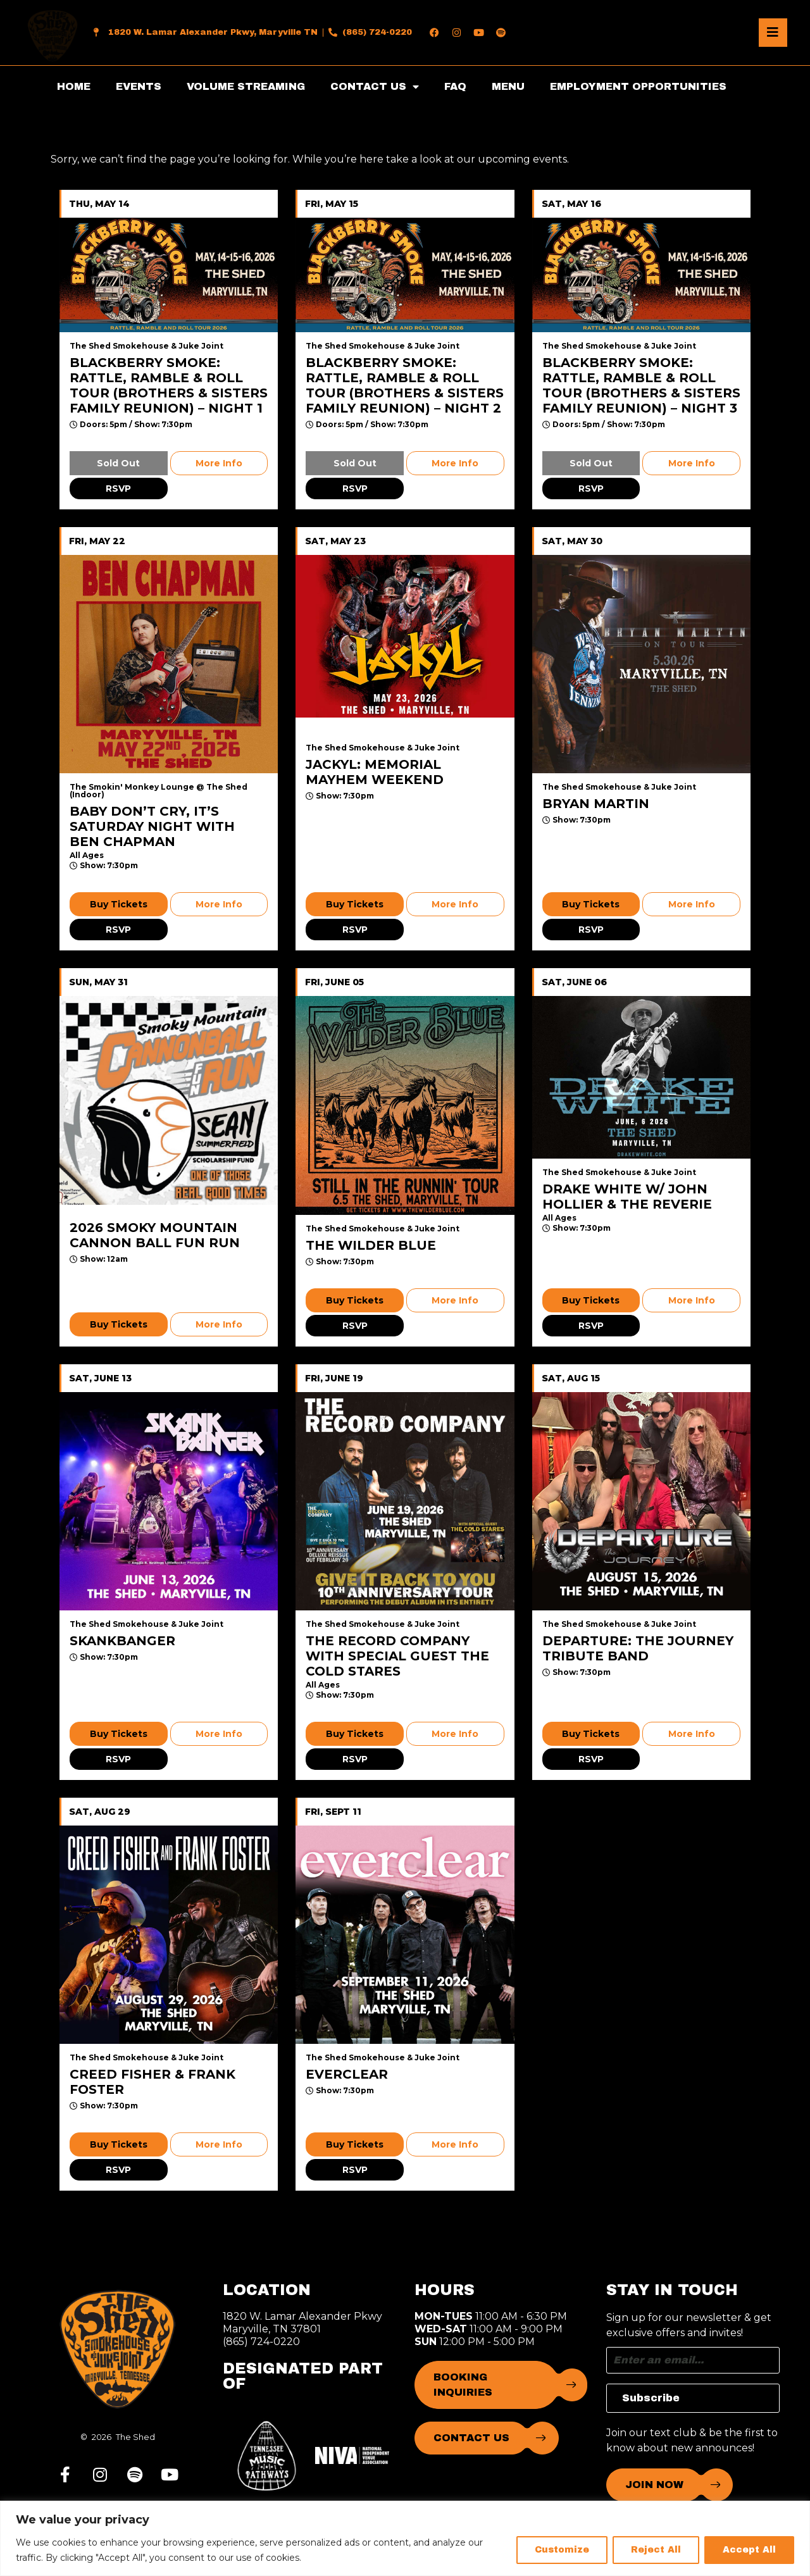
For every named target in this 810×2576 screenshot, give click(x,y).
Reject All (656, 2549)
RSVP (118, 488)
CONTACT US (374, 86)
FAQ (455, 86)
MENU (508, 86)
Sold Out (118, 463)
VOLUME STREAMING (246, 86)
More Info (219, 463)
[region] (405, 2538)
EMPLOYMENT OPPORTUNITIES (638, 86)
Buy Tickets (118, 904)
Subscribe (651, 2397)
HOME (73, 86)
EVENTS (138, 86)
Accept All (749, 2549)
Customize (562, 2549)
